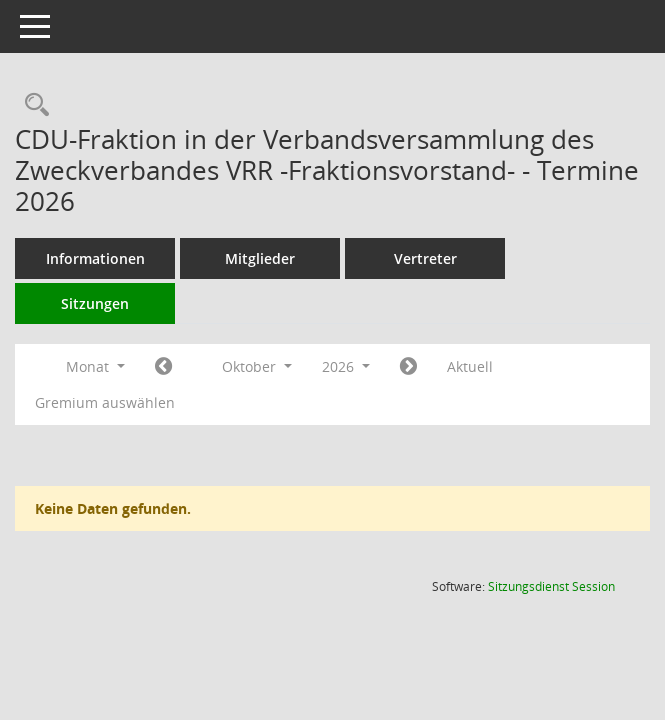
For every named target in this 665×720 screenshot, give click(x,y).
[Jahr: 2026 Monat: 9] (163, 367)
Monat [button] (95, 366)
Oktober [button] (257, 366)
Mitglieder (260, 258)
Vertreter (425, 258)
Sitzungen (95, 303)
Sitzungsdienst (551, 586)
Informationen (95, 258)
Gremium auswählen (105, 402)
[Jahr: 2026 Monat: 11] (408, 367)
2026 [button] (346, 366)
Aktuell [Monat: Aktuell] (470, 366)
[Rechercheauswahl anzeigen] (32, 105)
